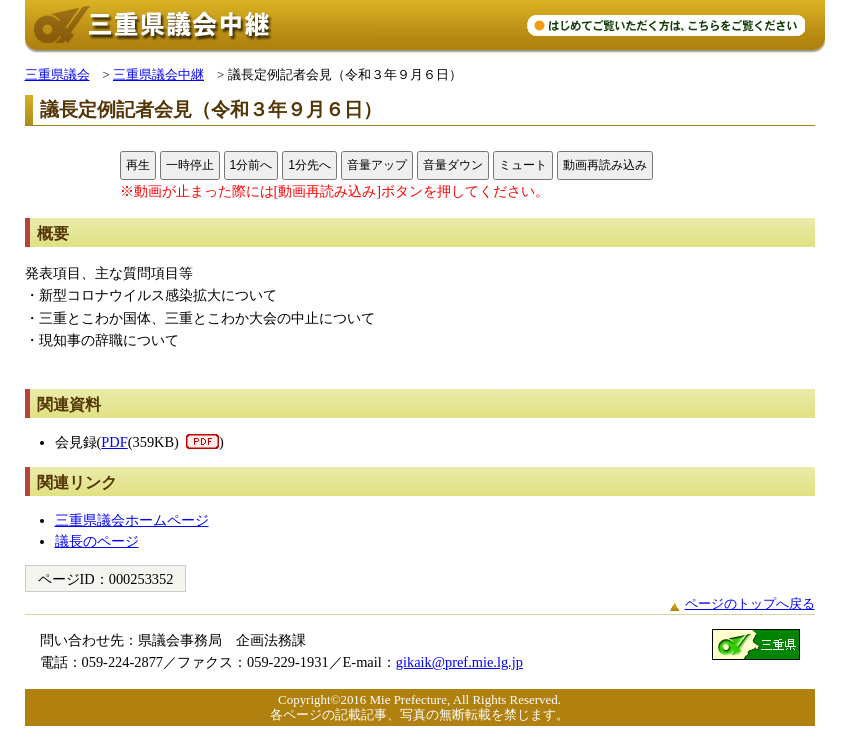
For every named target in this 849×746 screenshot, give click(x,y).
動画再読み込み (605, 165)
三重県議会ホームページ (132, 520)
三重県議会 (57, 74)
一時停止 (190, 165)
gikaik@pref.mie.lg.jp (459, 662)
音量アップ (377, 165)
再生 (138, 165)
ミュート (523, 165)
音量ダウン (453, 165)
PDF (114, 442)
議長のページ (97, 541)
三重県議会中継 (158, 74)
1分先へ (309, 165)
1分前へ (251, 165)
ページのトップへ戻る (750, 603)
